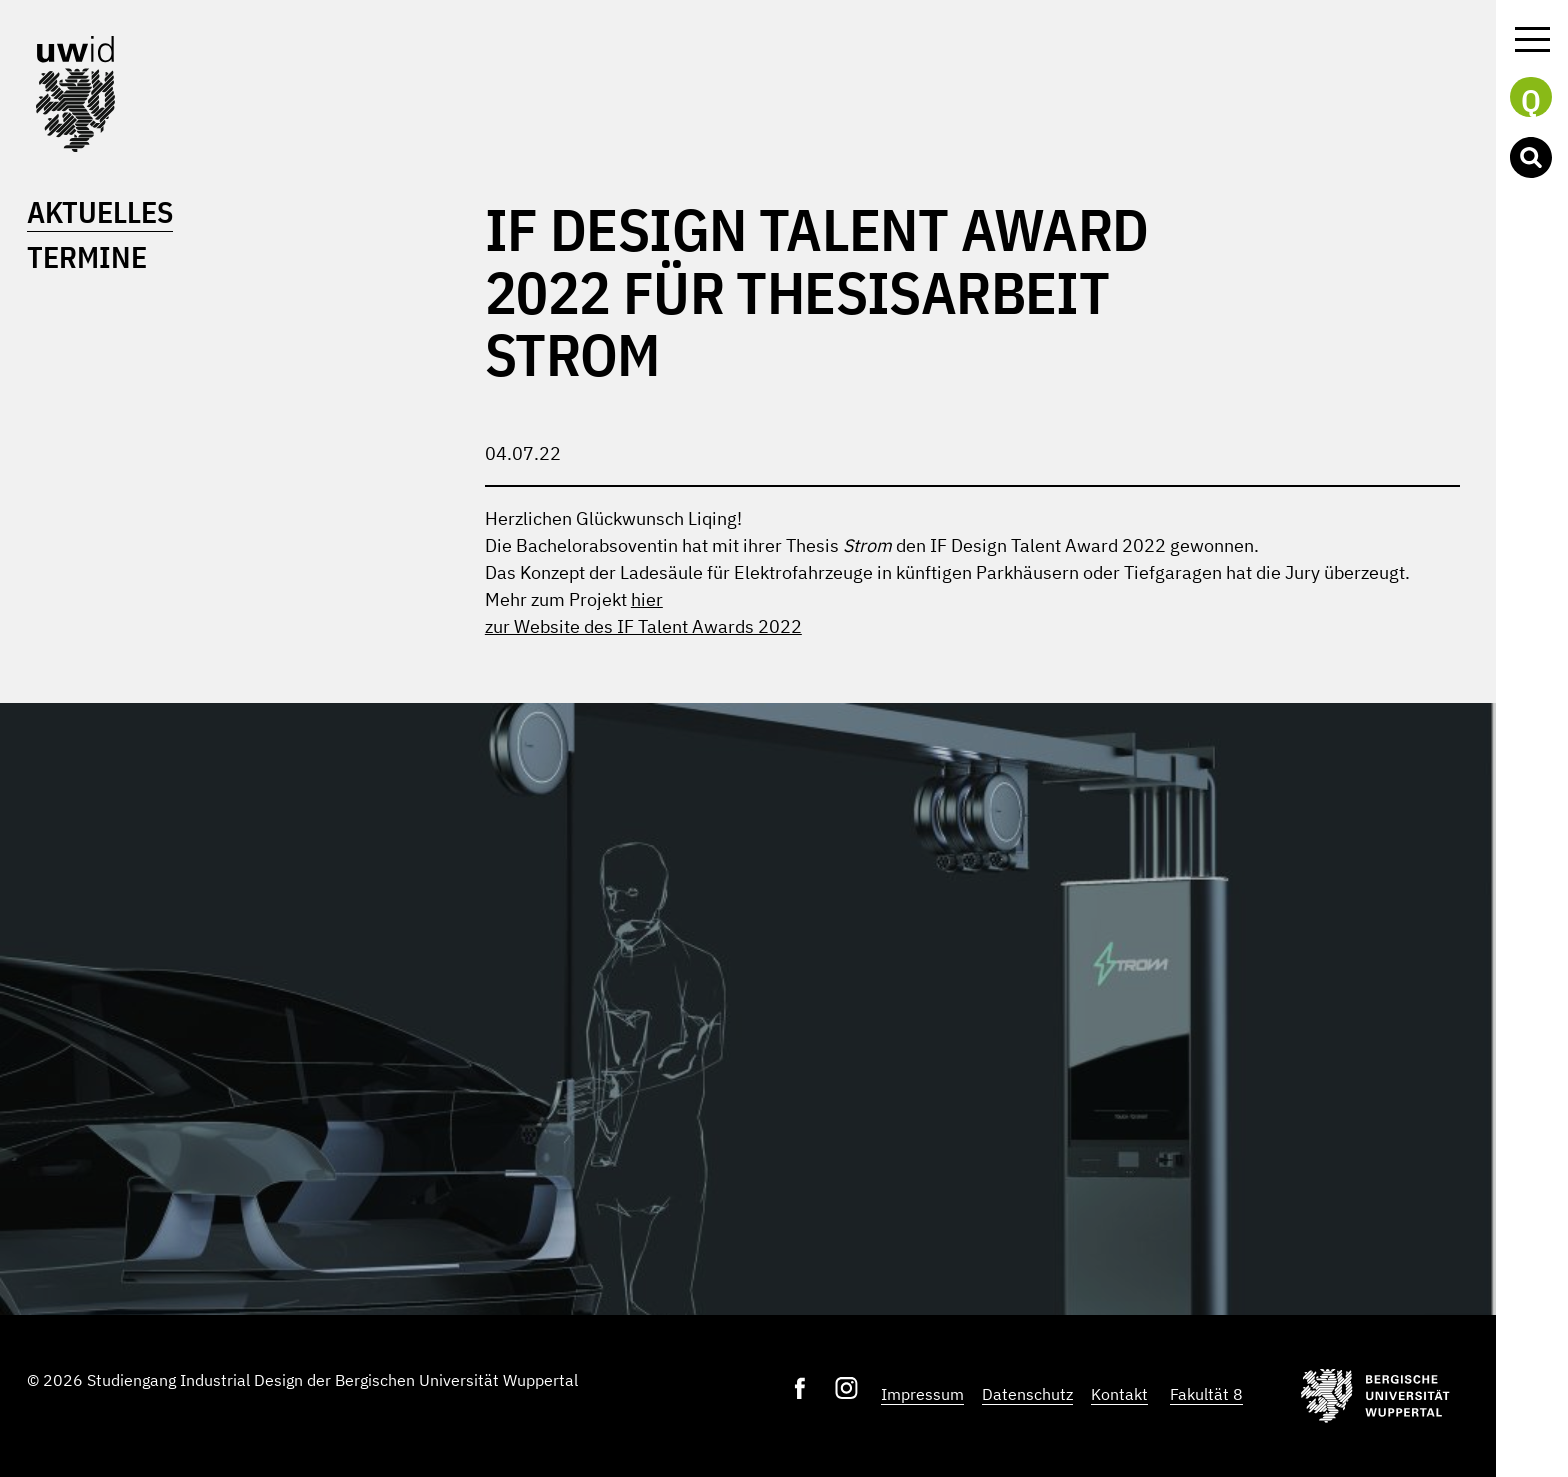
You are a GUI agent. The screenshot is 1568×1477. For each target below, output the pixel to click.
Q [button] (1531, 99)
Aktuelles (100, 211)
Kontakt (1119, 1394)
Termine (87, 256)
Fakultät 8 (1206, 1394)
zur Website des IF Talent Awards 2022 (643, 626)
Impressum (922, 1394)
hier (647, 599)
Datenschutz (1027, 1394)
